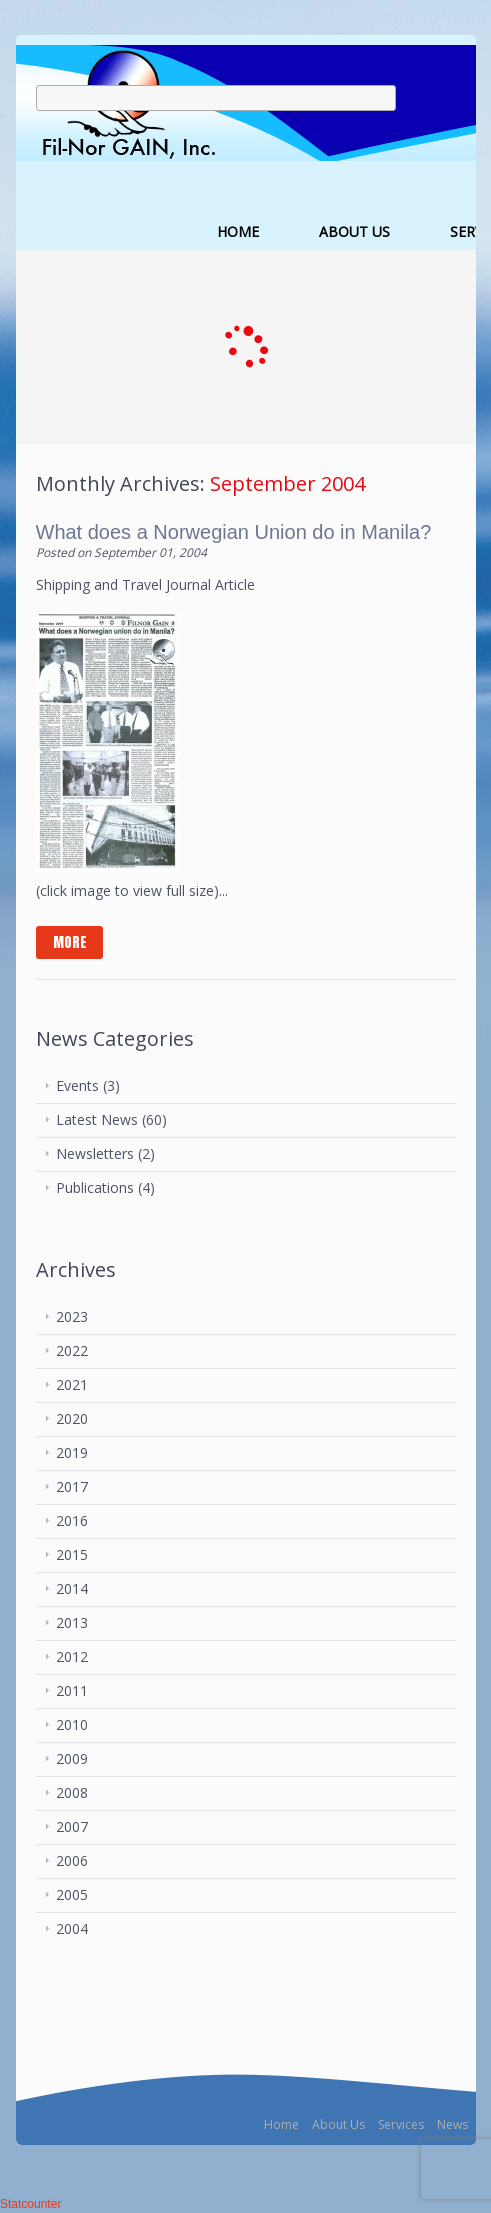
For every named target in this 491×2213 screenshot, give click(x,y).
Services (401, 2124)
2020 (72, 1418)
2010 (72, 1724)
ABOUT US (354, 231)
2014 (72, 1588)
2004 (72, 1928)
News (452, 2124)
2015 (72, 1554)
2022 (72, 1350)
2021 (72, 1384)
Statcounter (30, 2204)
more (70, 942)
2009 (72, 1758)
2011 (72, 1690)
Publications (95, 1187)
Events (77, 1085)
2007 (72, 1826)
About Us (338, 2124)
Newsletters (95, 1153)
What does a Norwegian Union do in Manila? (234, 532)
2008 (72, 1792)
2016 (72, 1520)
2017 (72, 1486)
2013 (72, 1622)
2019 (72, 1452)
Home (281, 2124)
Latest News (97, 1119)
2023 (72, 1316)
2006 (72, 1860)
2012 (72, 1656)
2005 (72, 1894)
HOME (238, 231)
